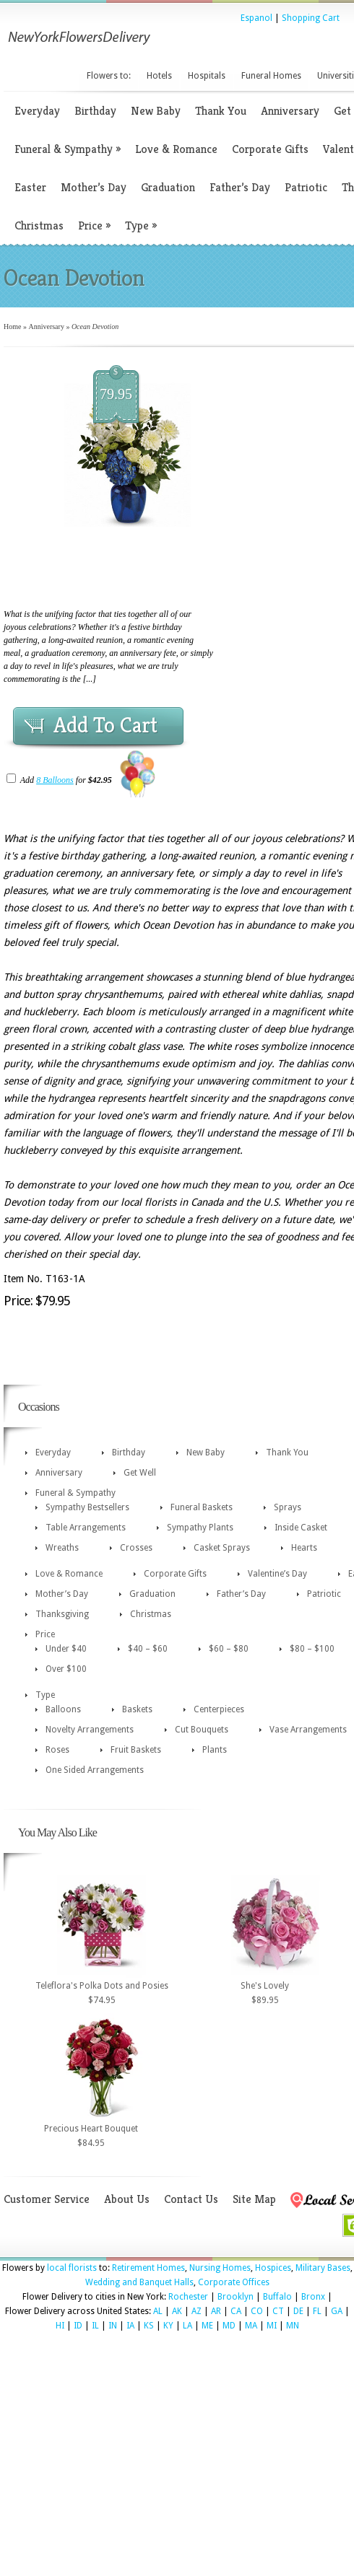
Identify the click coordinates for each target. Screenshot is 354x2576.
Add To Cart (105, 725)
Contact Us (191, 2199)
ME (207, 2326)
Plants (214, 1750)
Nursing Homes (220, 2268)
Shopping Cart (311, 18)
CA (235, 2311)
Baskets (137, 1709)
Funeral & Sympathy (67, 149)
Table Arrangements (86, 1528)
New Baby (156, 110)
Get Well (140, 1473)
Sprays (287, 1507)
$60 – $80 (229, 1649)
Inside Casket (301, 1528)
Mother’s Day (93, 187)
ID (78, 2326)
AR (216, 2311)
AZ (196, 2311)
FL (317, 2311)
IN (112, 2326)
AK (177, 2311)
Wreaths (62, 1548)
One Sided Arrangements (95, 1770)
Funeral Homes (271, 76)
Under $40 (66, 1649)
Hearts (304, 1548)
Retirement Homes (148, 2268)
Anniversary (290, 110)
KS (149, 2326)
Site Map (254, 2199)
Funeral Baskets (201, 1507)
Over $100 (66, 1669)
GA (336, 2311)
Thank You (220, 110)
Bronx (313, 2297)
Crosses (136, 1548)
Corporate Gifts (270, 149)
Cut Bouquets (201, 1730)
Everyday (37, 110)
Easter (30, 187)
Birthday (95, 110)
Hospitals (206, 76)
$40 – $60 (148, 1649)
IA (130, 2326)
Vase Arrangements (308, 1730)
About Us (127, 2199)
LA (187, 2326)
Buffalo (277, 2297)
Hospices (273, 2268)
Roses (57, 1750)
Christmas (39, 225)
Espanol (256, 18)
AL (158, 2311)
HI (60, 2326)
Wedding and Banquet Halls (139, 2282)
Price (94, 225)
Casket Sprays (222, 1548)
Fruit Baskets (136, 1750)
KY (168, 2326)
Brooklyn (235, 2297)
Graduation (168, 187)
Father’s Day (240, 187)
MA (251, 2326)
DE (298, 2311)
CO (257, 2311)
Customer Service (47, 2199)
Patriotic (306, 187)
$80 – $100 (312, 1649)
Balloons (63, 1709)
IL (95, 2326)
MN (292, 2326)
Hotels (159, 76)
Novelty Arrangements (90, 1730)
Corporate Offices (233, 2282)
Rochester (188, 2297)
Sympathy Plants (200, 1528)
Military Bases (322, 2268)
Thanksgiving (62, 1614)
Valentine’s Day (277, 1574)
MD (229, 2326)
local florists (72, 2268)
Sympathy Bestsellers (87, 1507)
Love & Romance (176, 149)
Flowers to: (109, 76)
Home (12, 326)
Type (141, 225)
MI (272, 2326)
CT (278, 2311)
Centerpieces (219, 1709)
